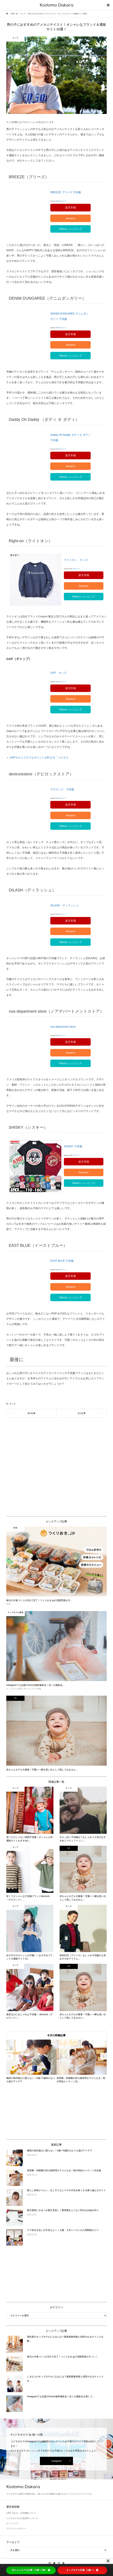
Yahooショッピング (70, 229)
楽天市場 (70, 207)
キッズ (13, 1403)
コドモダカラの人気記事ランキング (22, 2518)
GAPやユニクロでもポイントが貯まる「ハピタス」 (40, 757)
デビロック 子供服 (62, 789)
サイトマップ (12, 2523)
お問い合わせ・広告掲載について (21, 2513)
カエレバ (62, 201)
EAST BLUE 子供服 (61, 1260)
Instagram (56, 2461)
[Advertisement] (56, 1443)
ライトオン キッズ (76, 559)
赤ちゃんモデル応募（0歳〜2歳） (31, 2570)
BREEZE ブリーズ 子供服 (65, 192)
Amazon (70, 218)
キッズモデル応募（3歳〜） (82, 2570)
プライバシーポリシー (16, 2528)
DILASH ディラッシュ (64, 905)
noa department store (62, 1026)
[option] (31, 2061)
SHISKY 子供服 (73, 1146)
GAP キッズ (58, 672)
